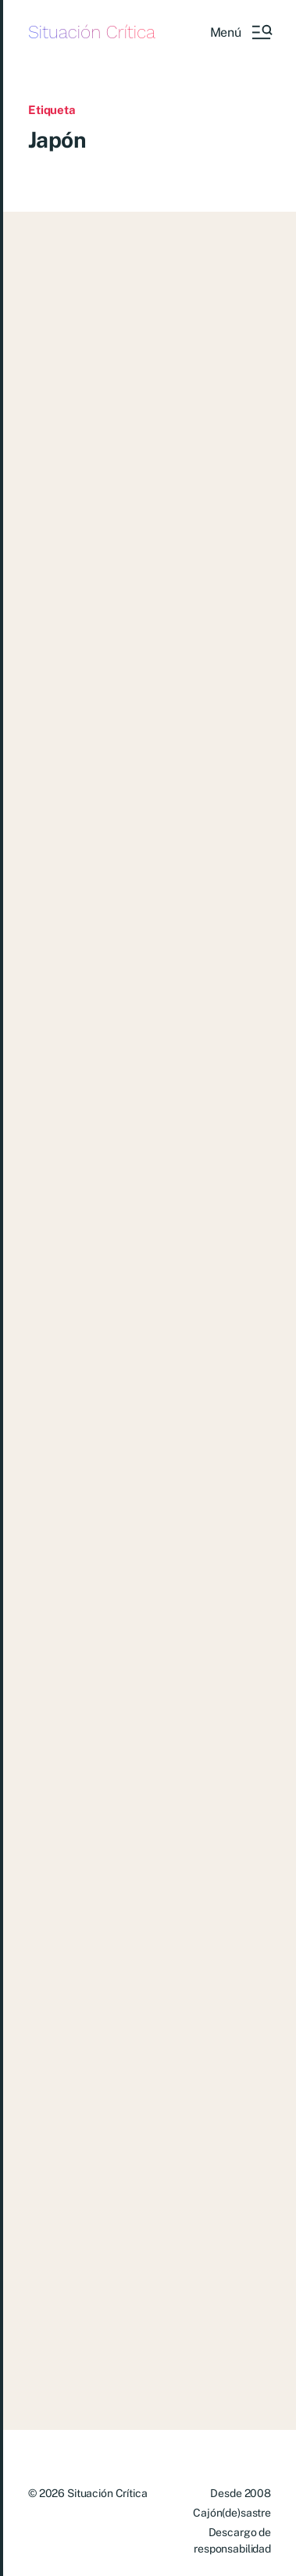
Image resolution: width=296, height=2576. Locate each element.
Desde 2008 (240, 2493)
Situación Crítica (91, 32)
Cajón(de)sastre (232, 2512)
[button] (240, 32)
